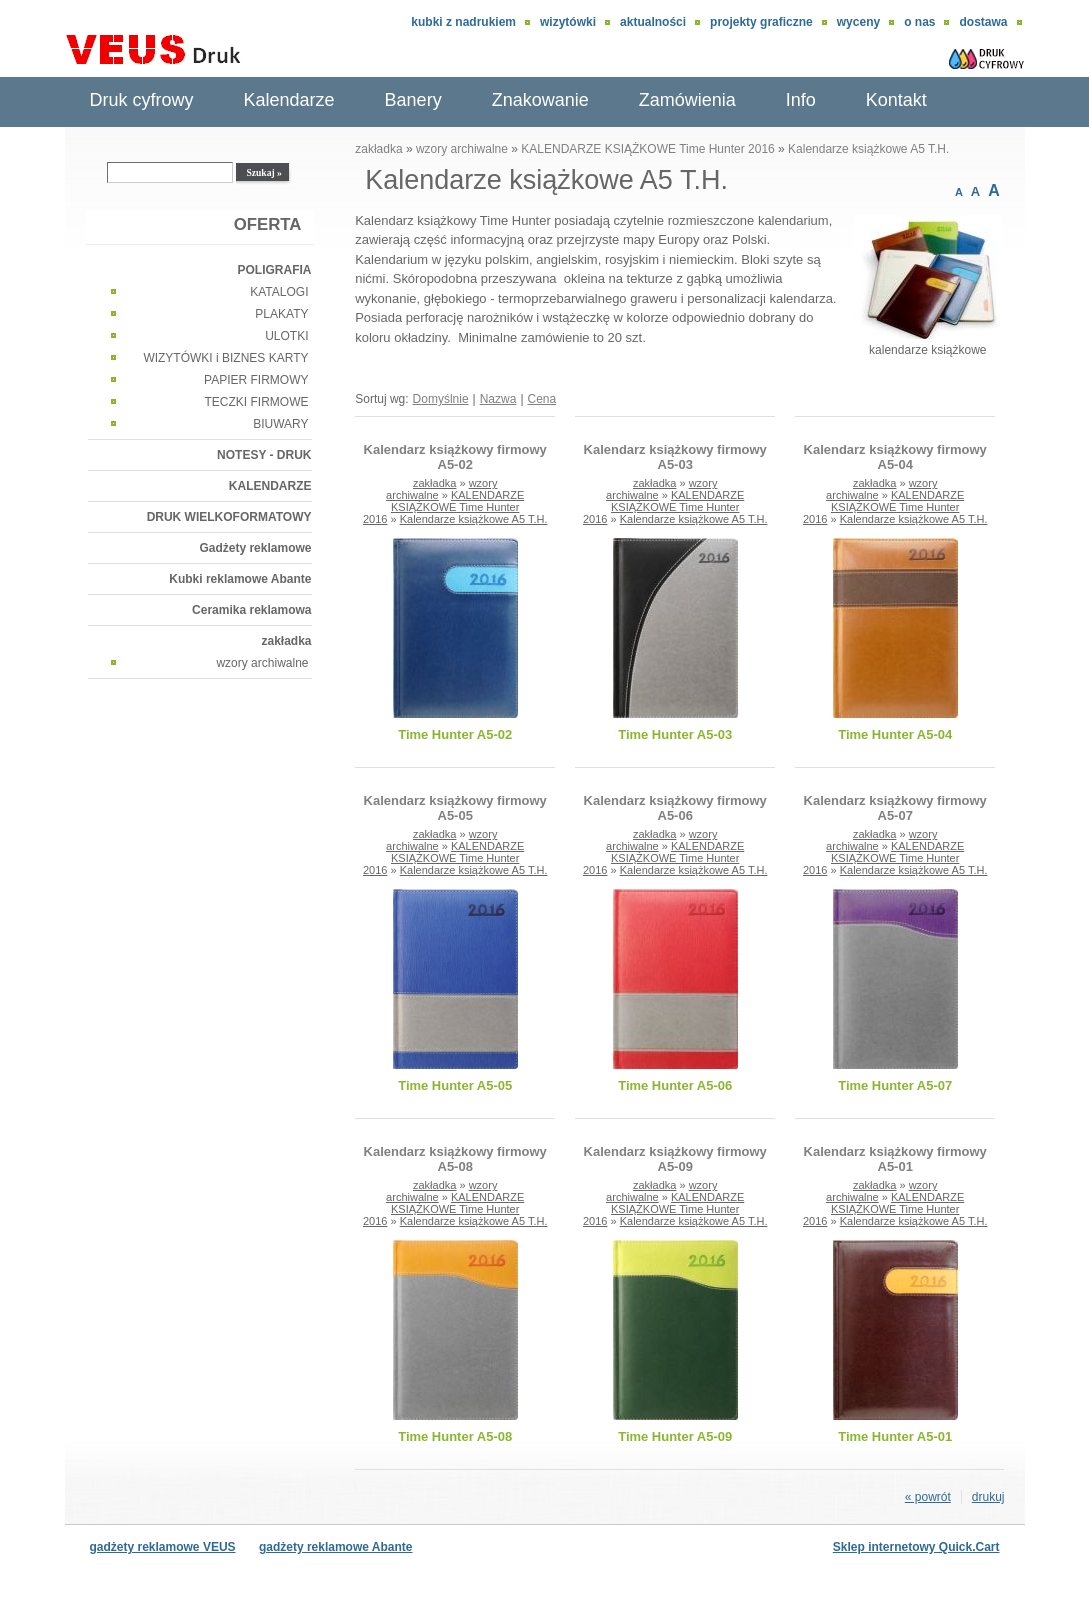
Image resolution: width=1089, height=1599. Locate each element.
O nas (919, 22)
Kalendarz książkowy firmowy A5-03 (675, 457)
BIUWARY (280, 424)
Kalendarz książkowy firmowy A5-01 (895, 1159)
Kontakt (896, 100)
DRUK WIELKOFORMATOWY (229, 517)
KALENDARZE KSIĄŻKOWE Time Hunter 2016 (647, 149)
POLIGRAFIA (275, 270)
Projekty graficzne (761, 22)
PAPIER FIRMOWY (256, 380)
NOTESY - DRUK (264, 455)
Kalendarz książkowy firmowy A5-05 (455, 808)
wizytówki (568, 22)
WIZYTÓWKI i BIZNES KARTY (225, 358)
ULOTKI (286, 336)
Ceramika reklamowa (251, 610)
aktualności (653, 22)
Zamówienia (687, 100)
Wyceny (858, 22)
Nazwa (498, 399)
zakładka (286, 641)
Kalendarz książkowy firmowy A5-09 (675, 1159)
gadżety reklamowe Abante (336, 1547)
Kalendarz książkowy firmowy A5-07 (895, 808)
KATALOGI (279, 292)
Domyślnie (441, 399)
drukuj (988, 1497)
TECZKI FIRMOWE (257, 402)
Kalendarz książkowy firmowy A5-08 (455, 1159)
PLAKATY (281, 314)
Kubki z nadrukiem (463, 22)
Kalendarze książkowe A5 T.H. (868, 149)
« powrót (928, 1497)
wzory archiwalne (262, 663)
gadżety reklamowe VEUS (163, 1547)
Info (801, 100)
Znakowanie (540, 100)
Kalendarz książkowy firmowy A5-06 (675, 808)
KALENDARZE (270, 486)
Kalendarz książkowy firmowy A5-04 (895, 457)
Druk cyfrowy (142, 100)
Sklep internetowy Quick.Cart (916, 1547)
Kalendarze (289, 100)
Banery (413, 100)
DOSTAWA (983, 22)
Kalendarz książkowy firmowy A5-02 (455, 457)
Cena (542, 399)
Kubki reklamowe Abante (240, 579)
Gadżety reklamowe (255, 548)
